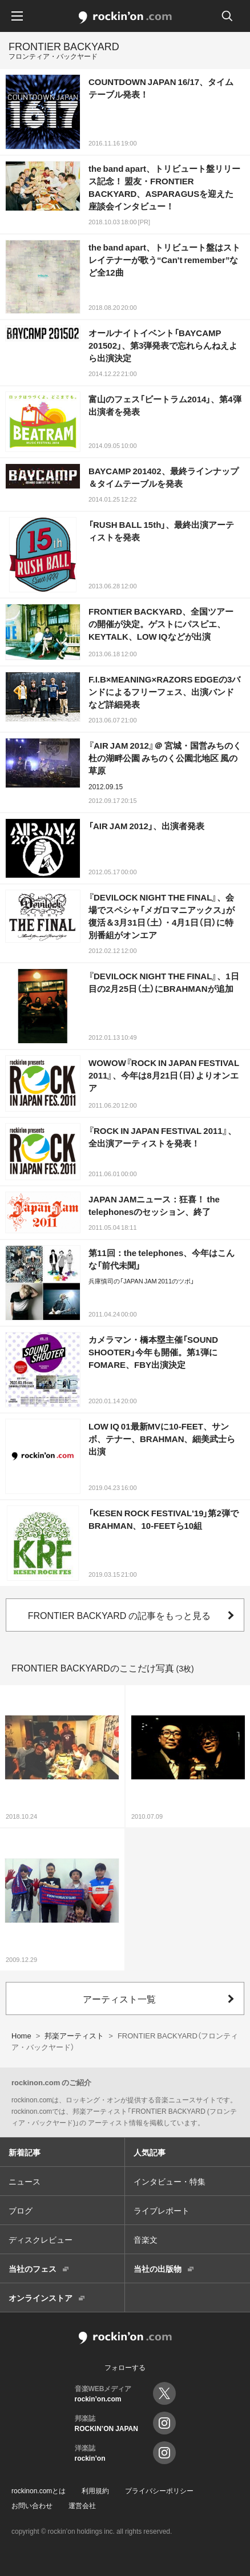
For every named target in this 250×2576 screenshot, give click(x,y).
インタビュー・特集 (169, 2181)
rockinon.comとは (38, 2490)
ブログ (21, 2210)
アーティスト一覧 (119, 1998)
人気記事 (150, 2152)
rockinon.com (125, 17)
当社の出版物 (158, 2268)
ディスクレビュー (40, 2239)
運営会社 (82, 2505)
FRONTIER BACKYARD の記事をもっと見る (119, 1615)
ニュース (25, 2181)
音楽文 (146, 2239)
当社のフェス (33, 2268)
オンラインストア (40, 2297)
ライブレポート (161, 2210)
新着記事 (25, 2152)
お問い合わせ (32, 2505)
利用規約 (95, 2490)
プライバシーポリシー (159, 2490)
